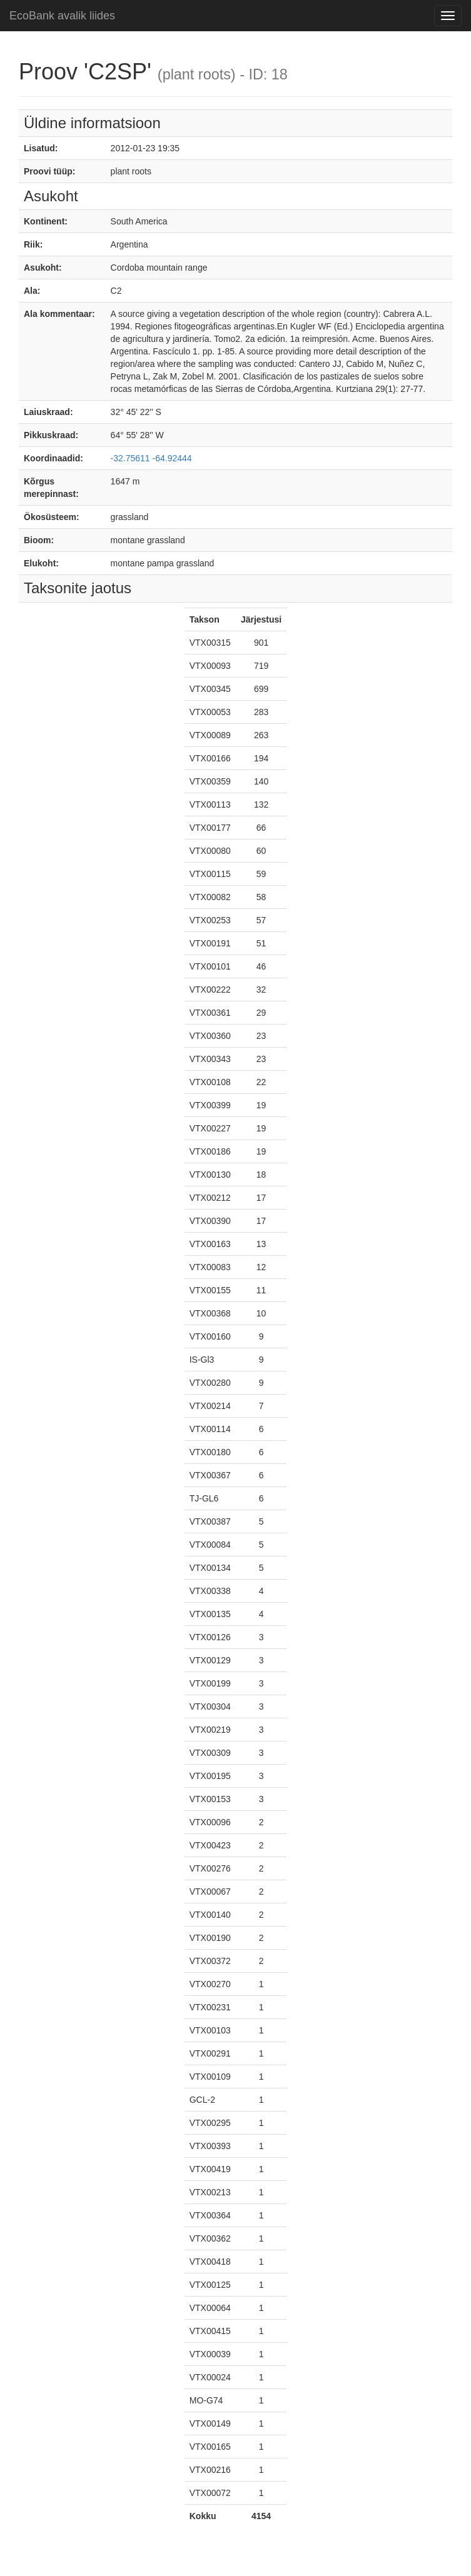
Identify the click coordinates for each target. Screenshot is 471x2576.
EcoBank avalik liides (62, 15)
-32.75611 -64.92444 (151, 458)
